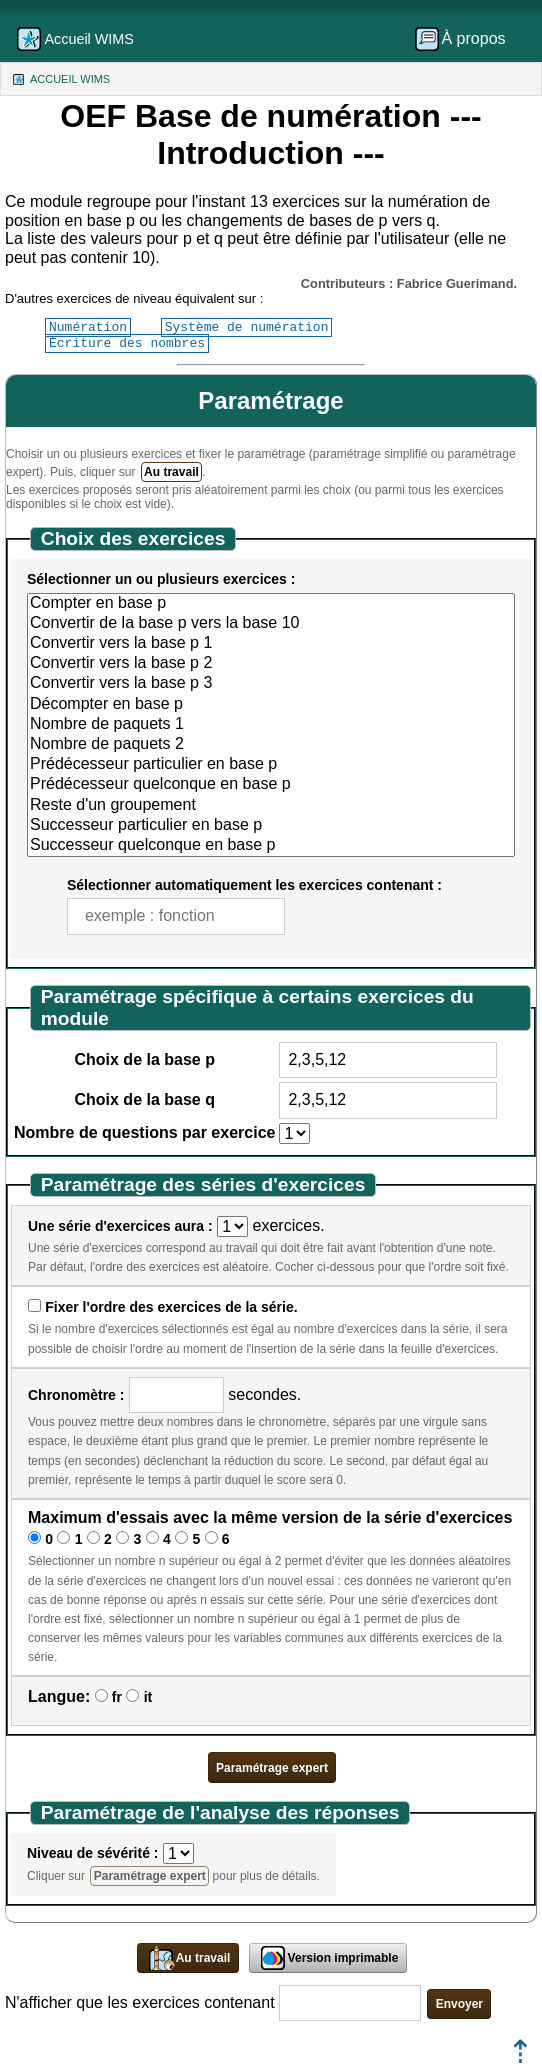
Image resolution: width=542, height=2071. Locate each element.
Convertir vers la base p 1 (271, 644)
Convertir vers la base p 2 (271, 664)
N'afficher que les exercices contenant (140, 2002)
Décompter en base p (271, 705)
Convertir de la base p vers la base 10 (271, 624)
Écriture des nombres (127, 343)
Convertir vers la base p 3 (271, 684)
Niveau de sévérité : (93, 1853)
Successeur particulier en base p (271, 826)
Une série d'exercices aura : (120, 1226)
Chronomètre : (76, 1395)
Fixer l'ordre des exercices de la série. (171, 1307)
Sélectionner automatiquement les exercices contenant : (254, 885)
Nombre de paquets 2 (271, 745)
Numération (88, 327)
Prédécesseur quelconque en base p (271, 785)
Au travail (171, 472)
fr (117, 1697)
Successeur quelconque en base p (271, 846)
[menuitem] (467, 39)
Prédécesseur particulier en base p (271, 765)
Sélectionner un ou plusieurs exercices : (161, 579)
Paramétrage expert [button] (272, 1768)
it (148, 1697)
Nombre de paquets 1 (271, 725)
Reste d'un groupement (271, 806)
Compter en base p (271, 604)
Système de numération (247, 327)
